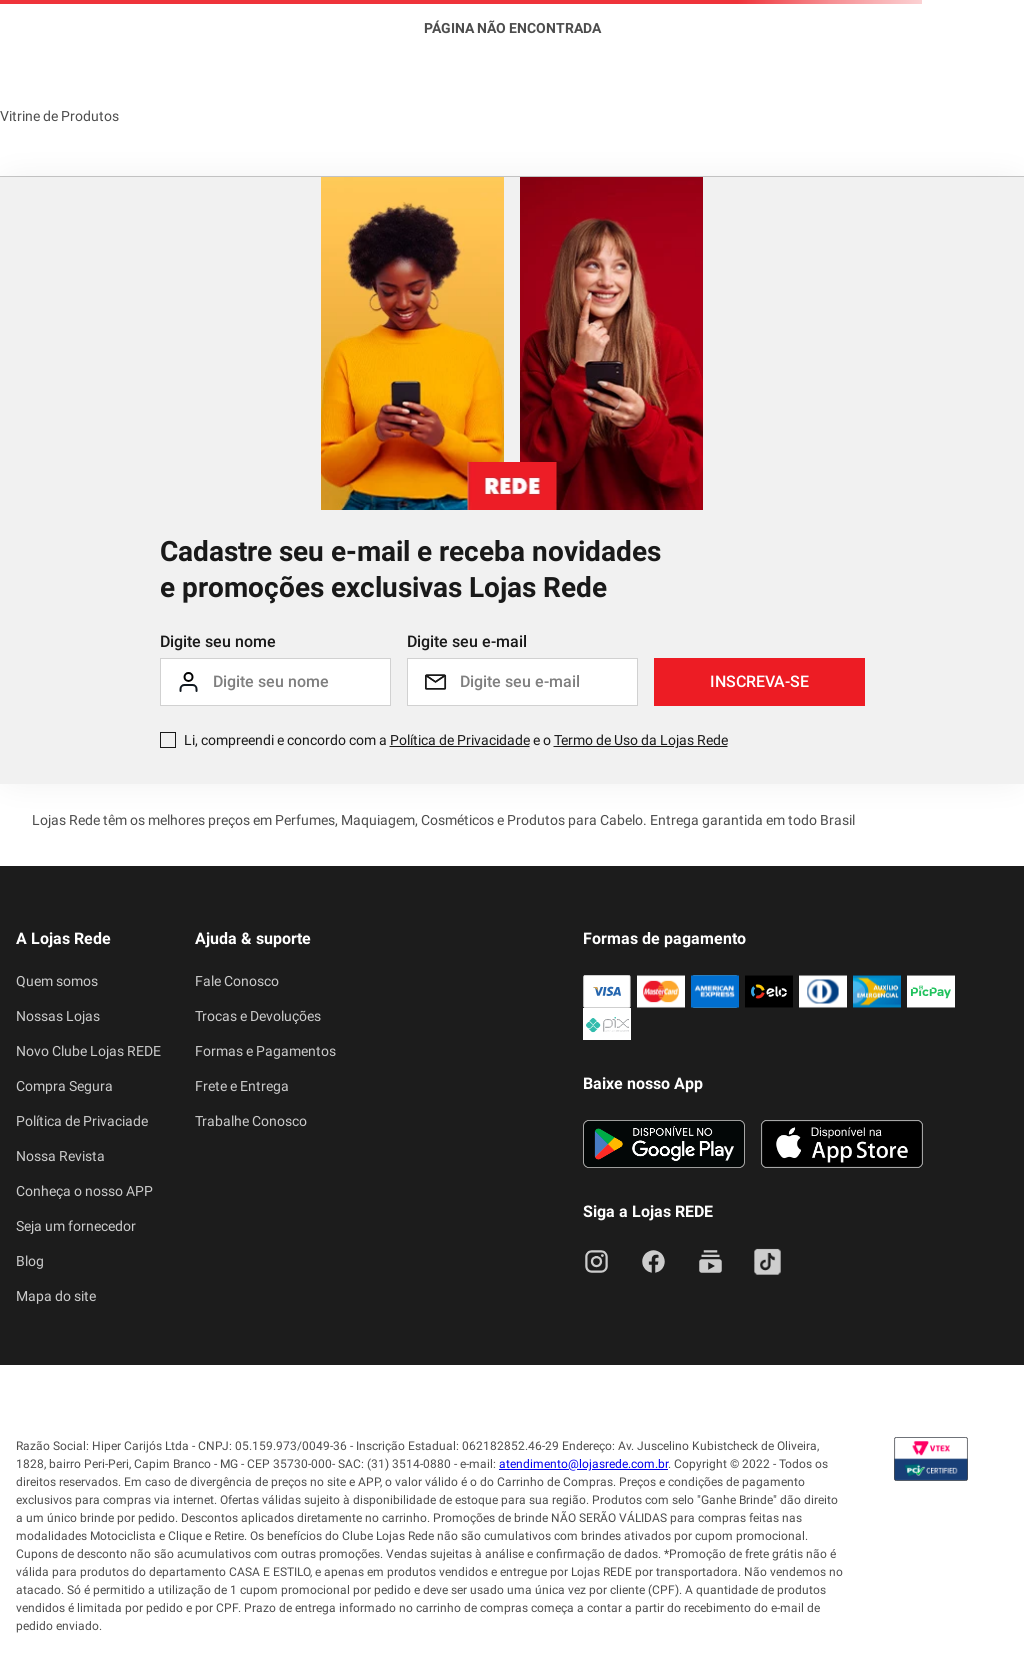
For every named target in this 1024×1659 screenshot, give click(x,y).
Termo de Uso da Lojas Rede (641, 740)
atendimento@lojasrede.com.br (583, 1464)
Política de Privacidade (460, 740)
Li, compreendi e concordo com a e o (456, 740)
